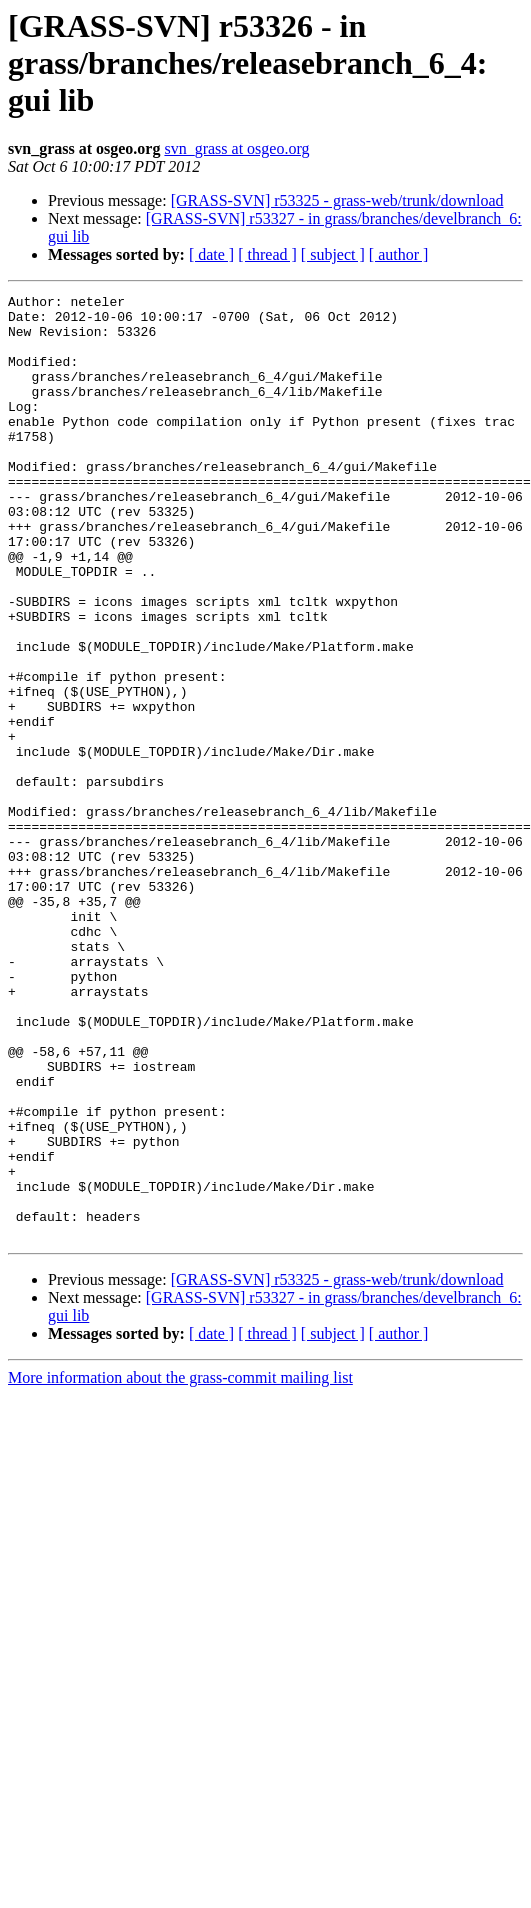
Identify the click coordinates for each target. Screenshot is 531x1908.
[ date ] (211, 254)
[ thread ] (267, 254)
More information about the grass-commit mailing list (180, 1566)
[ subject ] (333, 254)
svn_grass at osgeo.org (236, 148)
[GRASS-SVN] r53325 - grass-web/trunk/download (337, 200)
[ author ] (399, 254)
